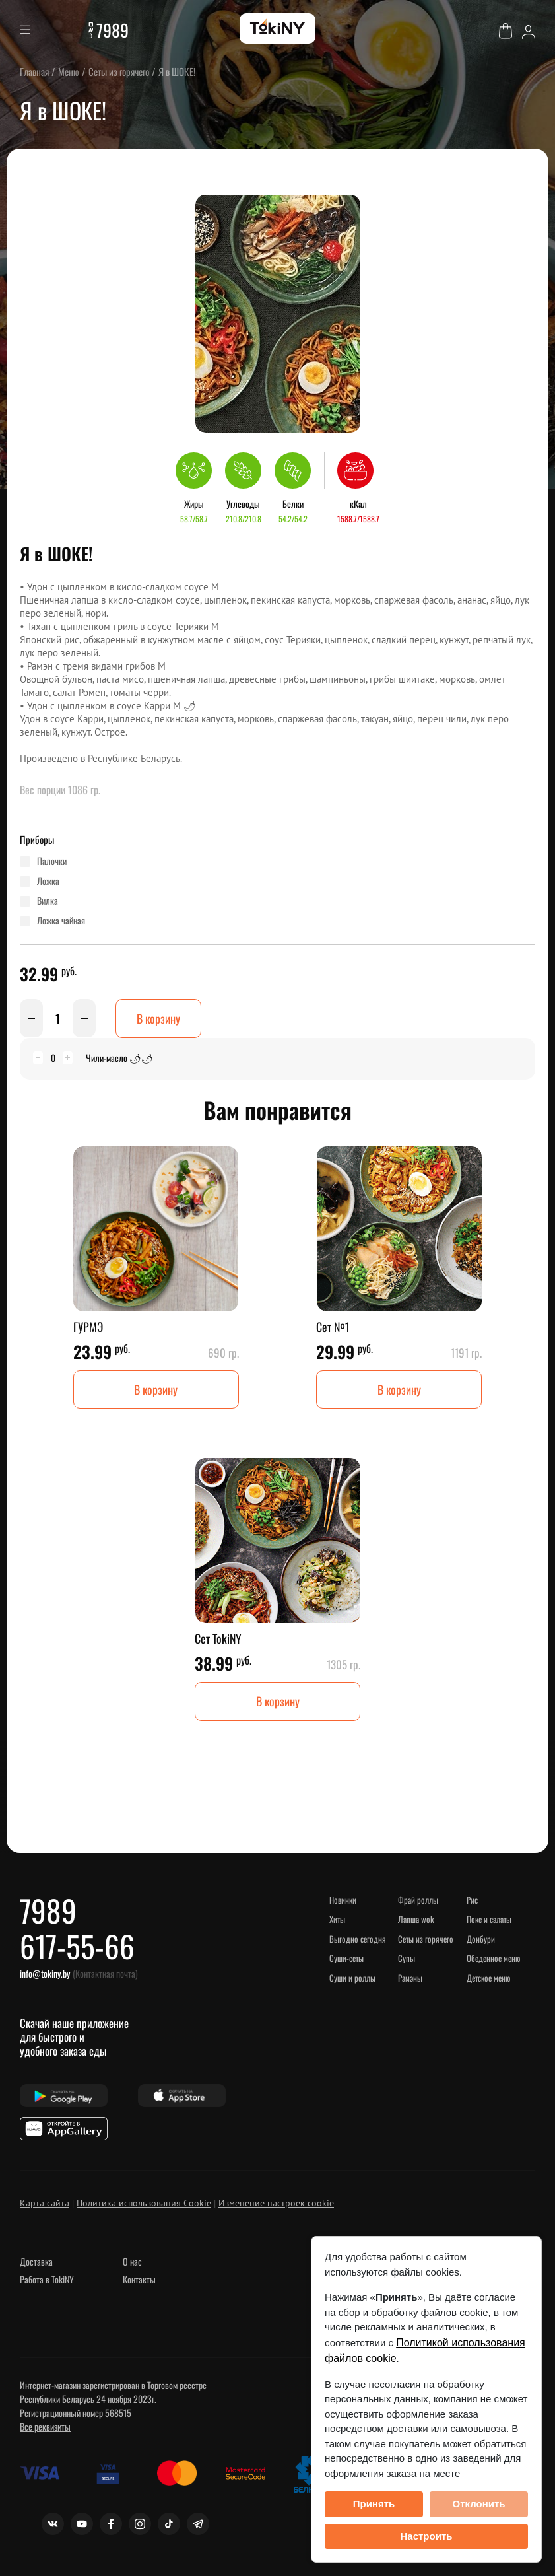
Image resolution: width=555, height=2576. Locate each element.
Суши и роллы (352, 1978)
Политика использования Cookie (144, 2204)
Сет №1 (333, 1326)
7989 (112, 30)
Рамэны (410, 1978)
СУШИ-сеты (346, 1959)
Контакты (139, 2280)
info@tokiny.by (45, 1975)
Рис (472, 1900)
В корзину (158, 1018)
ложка (48, 881)
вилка (47, 900)
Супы (406, 1959)
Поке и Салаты (489, 1920)
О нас (132, 2263)
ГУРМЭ (88, 1326)
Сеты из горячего (426, 1939)
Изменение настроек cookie (276, 2204)
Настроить (427, 2536)
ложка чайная (61, 920)
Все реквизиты (45, 2428)
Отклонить (478, 2503)
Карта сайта (44, 2204)
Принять (374, 2503)
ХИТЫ (337, 1920)
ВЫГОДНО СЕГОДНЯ (357, 1939)
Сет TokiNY (218, 1639)
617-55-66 (77, 1947)
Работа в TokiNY (47, 2280)
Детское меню (489, 1978)
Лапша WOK (416, 1920)
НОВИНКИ (342, 1900)
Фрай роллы (418, 1900)
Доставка (36, 2263)
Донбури (481, 1939)
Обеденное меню (493, 1959)
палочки (52, 861)
